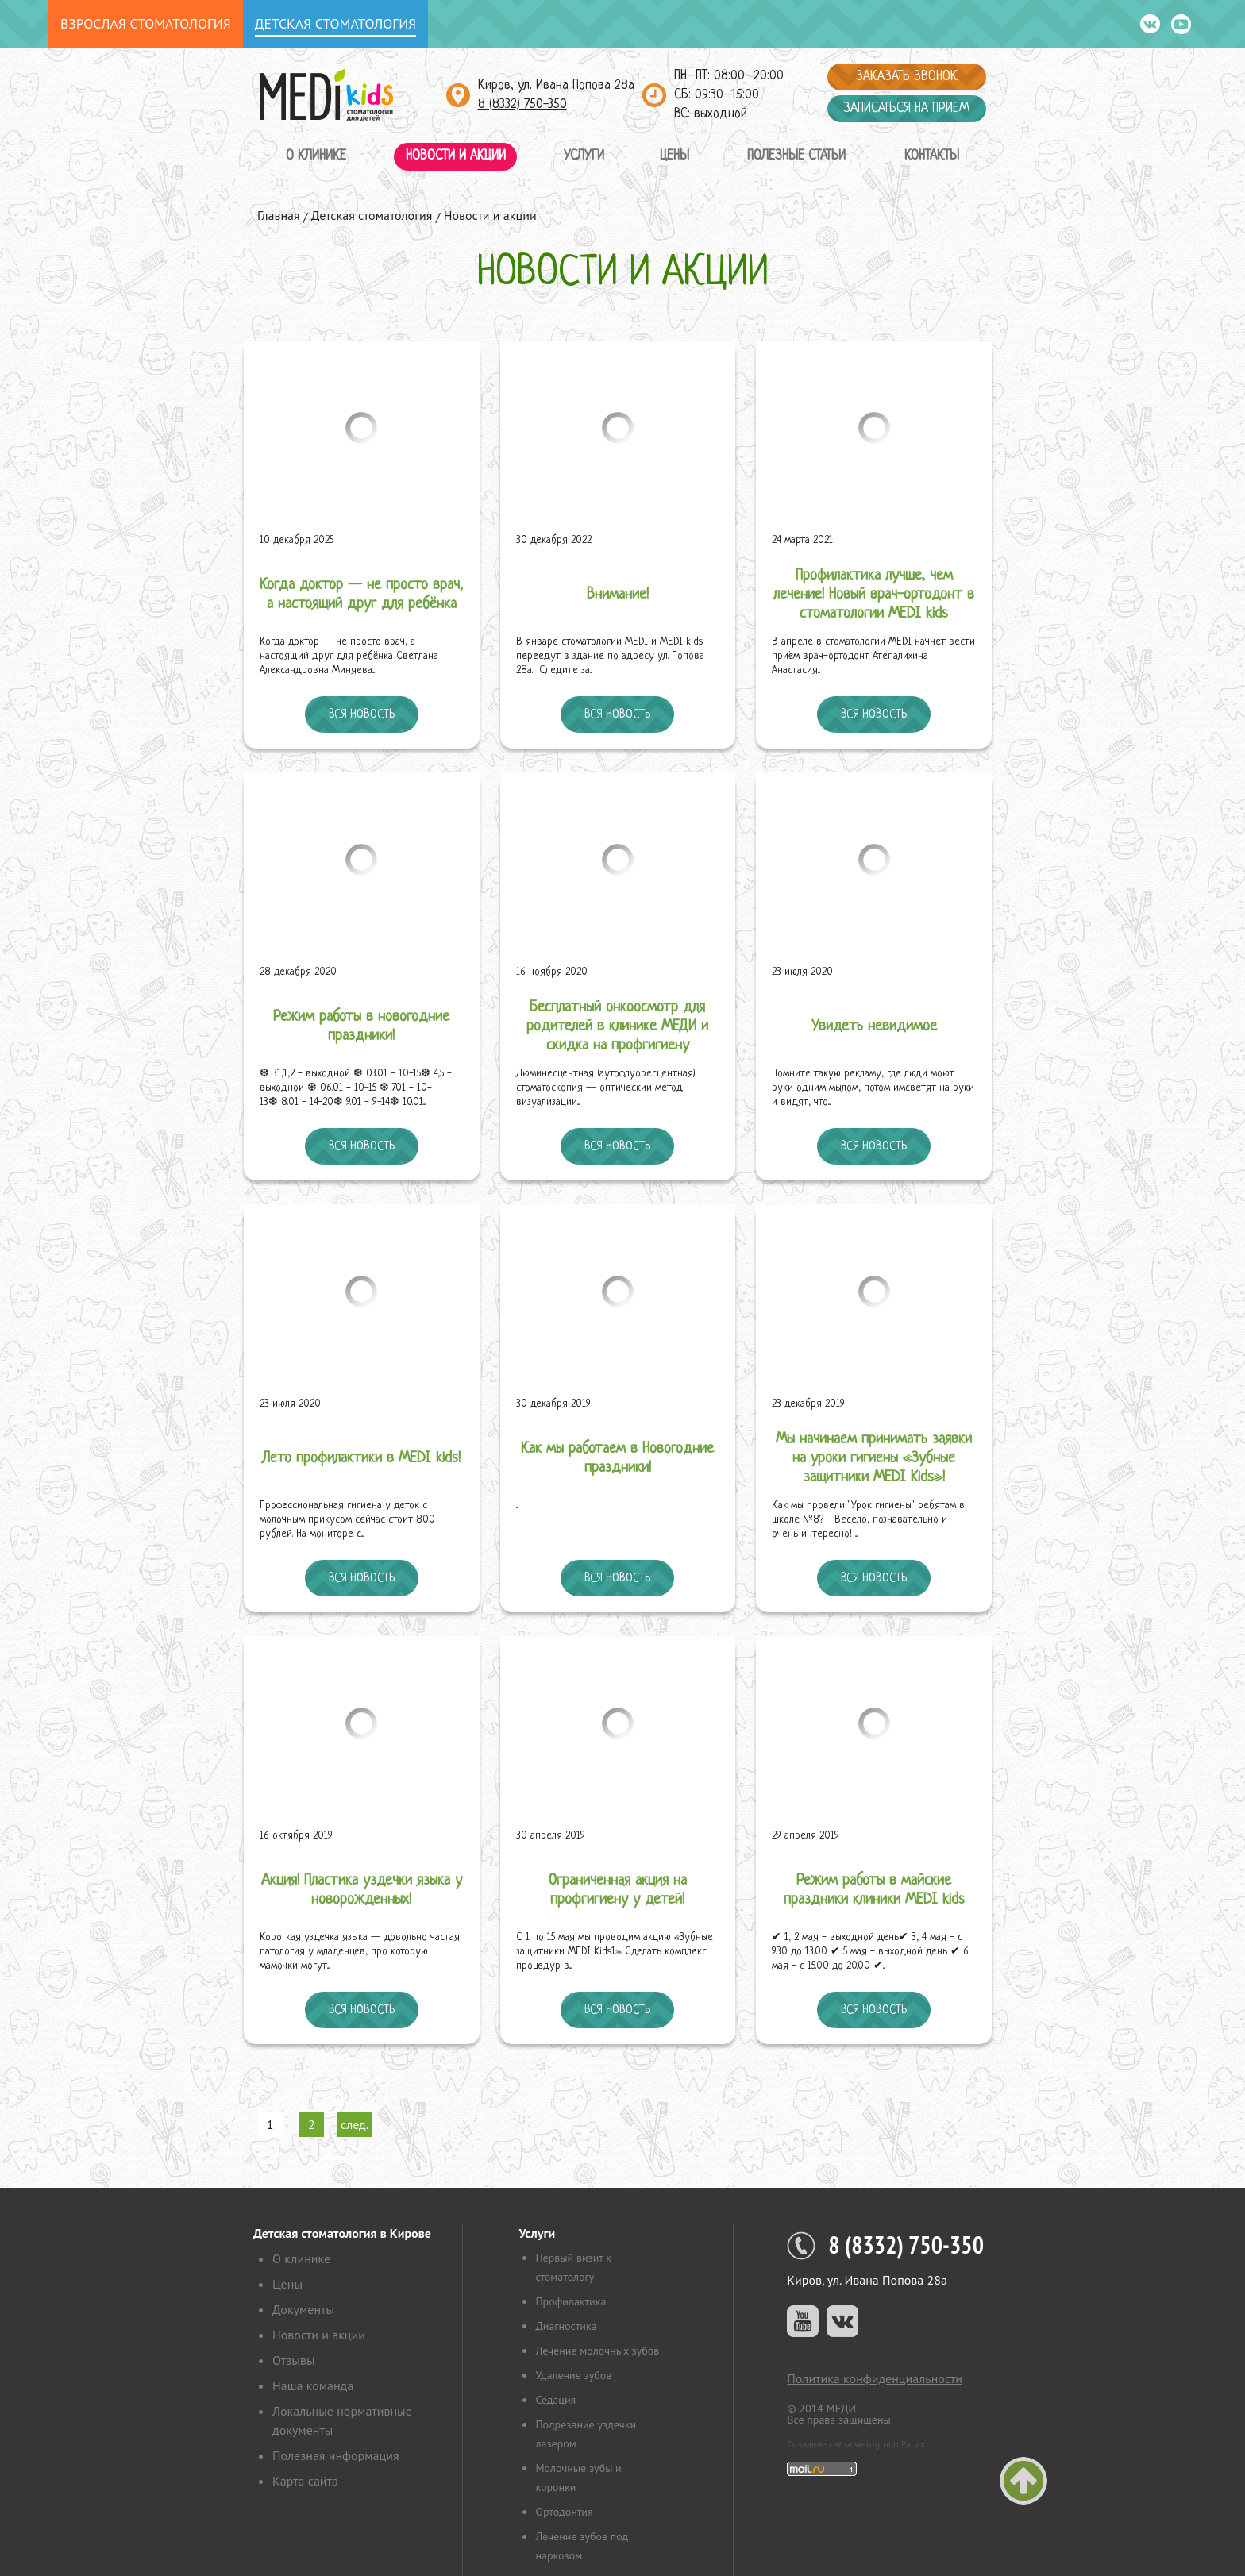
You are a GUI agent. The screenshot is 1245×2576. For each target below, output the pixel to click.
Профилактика (570, 2301)
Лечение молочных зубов (597, 2350)
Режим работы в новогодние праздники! (361, 1027)
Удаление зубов (573, 2375)
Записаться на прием (906, 108)
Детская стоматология (335, 23)
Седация (555, 2400)
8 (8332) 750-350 (522, 104)
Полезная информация (335, 2455)
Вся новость (362, 714)
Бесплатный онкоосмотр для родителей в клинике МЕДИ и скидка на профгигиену (617, 1026)
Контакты (931, 156)
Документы (303, 2309)
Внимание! (618, 595)
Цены (674, 156)
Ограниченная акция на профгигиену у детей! (618, 1890)
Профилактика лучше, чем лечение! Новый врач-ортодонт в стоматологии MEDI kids (873, 595)
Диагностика (565, 2326)
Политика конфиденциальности (874, 2378)
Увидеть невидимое (874, 1026)
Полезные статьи (796, 156)
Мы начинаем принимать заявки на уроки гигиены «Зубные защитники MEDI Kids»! (874, 1458)
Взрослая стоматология (145, 23)
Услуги (584, 156)
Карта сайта (305, 2481)
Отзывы (293, 2360)
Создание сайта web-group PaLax (856, 2444)
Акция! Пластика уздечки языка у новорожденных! (361, 1890)
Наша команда (312, 2385)
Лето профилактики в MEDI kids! (361, 1458)
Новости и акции (456, 156)
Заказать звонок (907, 76)
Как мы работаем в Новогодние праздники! (617, 1459)
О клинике (316, 156)
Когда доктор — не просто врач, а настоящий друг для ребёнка (361, 595)
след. (354, 2124)
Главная (278, 215)
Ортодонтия (563, 2512)
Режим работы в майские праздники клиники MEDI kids (874, 1890)
